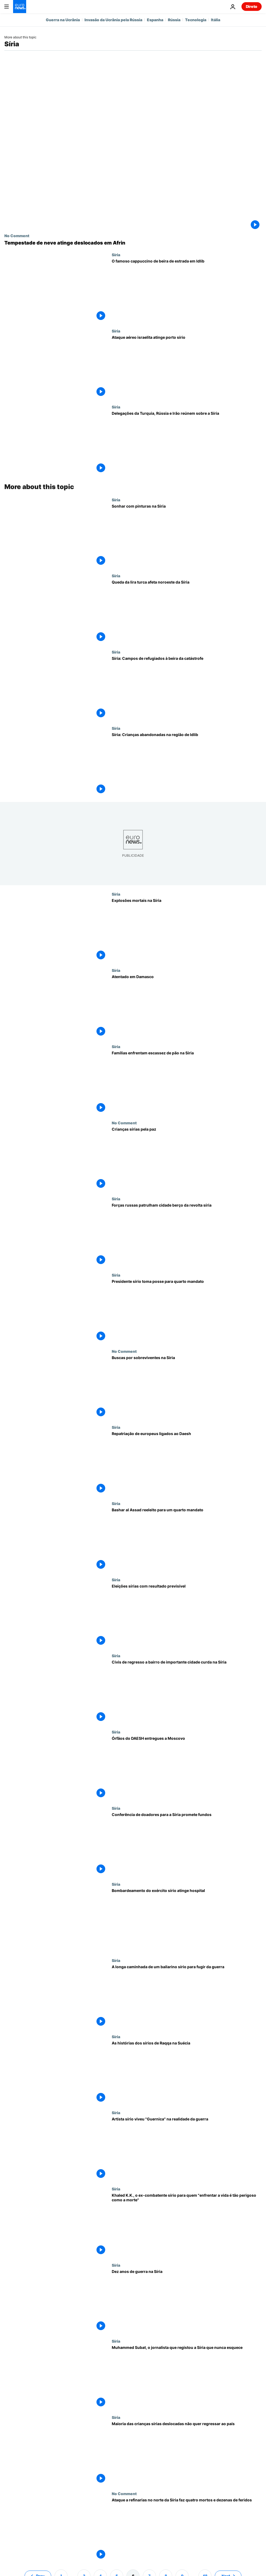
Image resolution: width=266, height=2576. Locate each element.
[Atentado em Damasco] (187, 1006)
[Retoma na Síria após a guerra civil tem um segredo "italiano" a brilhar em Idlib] (187, 290)
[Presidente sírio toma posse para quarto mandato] (187, 1310)
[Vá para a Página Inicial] (19, 6)
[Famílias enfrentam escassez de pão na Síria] (187, 1082)
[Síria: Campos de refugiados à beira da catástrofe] (187, 687)
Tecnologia (195, 19)
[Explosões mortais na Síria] (187, 930)
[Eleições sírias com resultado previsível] (187, 1615)
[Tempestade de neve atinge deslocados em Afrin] (133, 243)
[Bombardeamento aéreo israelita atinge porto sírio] (187, 366)
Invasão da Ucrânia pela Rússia (113, 19)
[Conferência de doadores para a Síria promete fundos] (187, 1844)
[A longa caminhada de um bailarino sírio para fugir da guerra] (187, 1996)
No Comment (16, 235)
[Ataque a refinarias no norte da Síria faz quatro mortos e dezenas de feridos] (187, 2529)
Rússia (174, 19)
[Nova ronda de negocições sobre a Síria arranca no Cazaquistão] (187, 442)
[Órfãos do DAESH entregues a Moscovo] (187, 1767)
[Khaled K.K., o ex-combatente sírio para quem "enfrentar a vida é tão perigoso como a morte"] (187, 2224)
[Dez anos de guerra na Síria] (187, 2301)
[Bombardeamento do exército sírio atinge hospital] (187, 1920)
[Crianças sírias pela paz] (187, 1158)
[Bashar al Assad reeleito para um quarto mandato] (187, 1539)
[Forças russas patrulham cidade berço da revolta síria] (187, 1234)
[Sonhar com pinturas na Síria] (187, 535)
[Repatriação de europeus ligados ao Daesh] (187, 1463)
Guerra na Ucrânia (63, 19)
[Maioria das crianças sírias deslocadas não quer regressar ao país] (187, 2453)
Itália (215, 19)
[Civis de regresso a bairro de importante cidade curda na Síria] (187, 1691)
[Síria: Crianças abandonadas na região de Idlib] (187, 764)
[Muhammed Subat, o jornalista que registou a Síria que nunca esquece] (187, 2377)
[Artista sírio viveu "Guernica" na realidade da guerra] (187, 2148)
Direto (251, 6)
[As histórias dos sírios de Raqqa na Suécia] (187, 2072)
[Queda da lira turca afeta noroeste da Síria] (187, 611)
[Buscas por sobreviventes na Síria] (187, 1387)
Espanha (155, 19)
